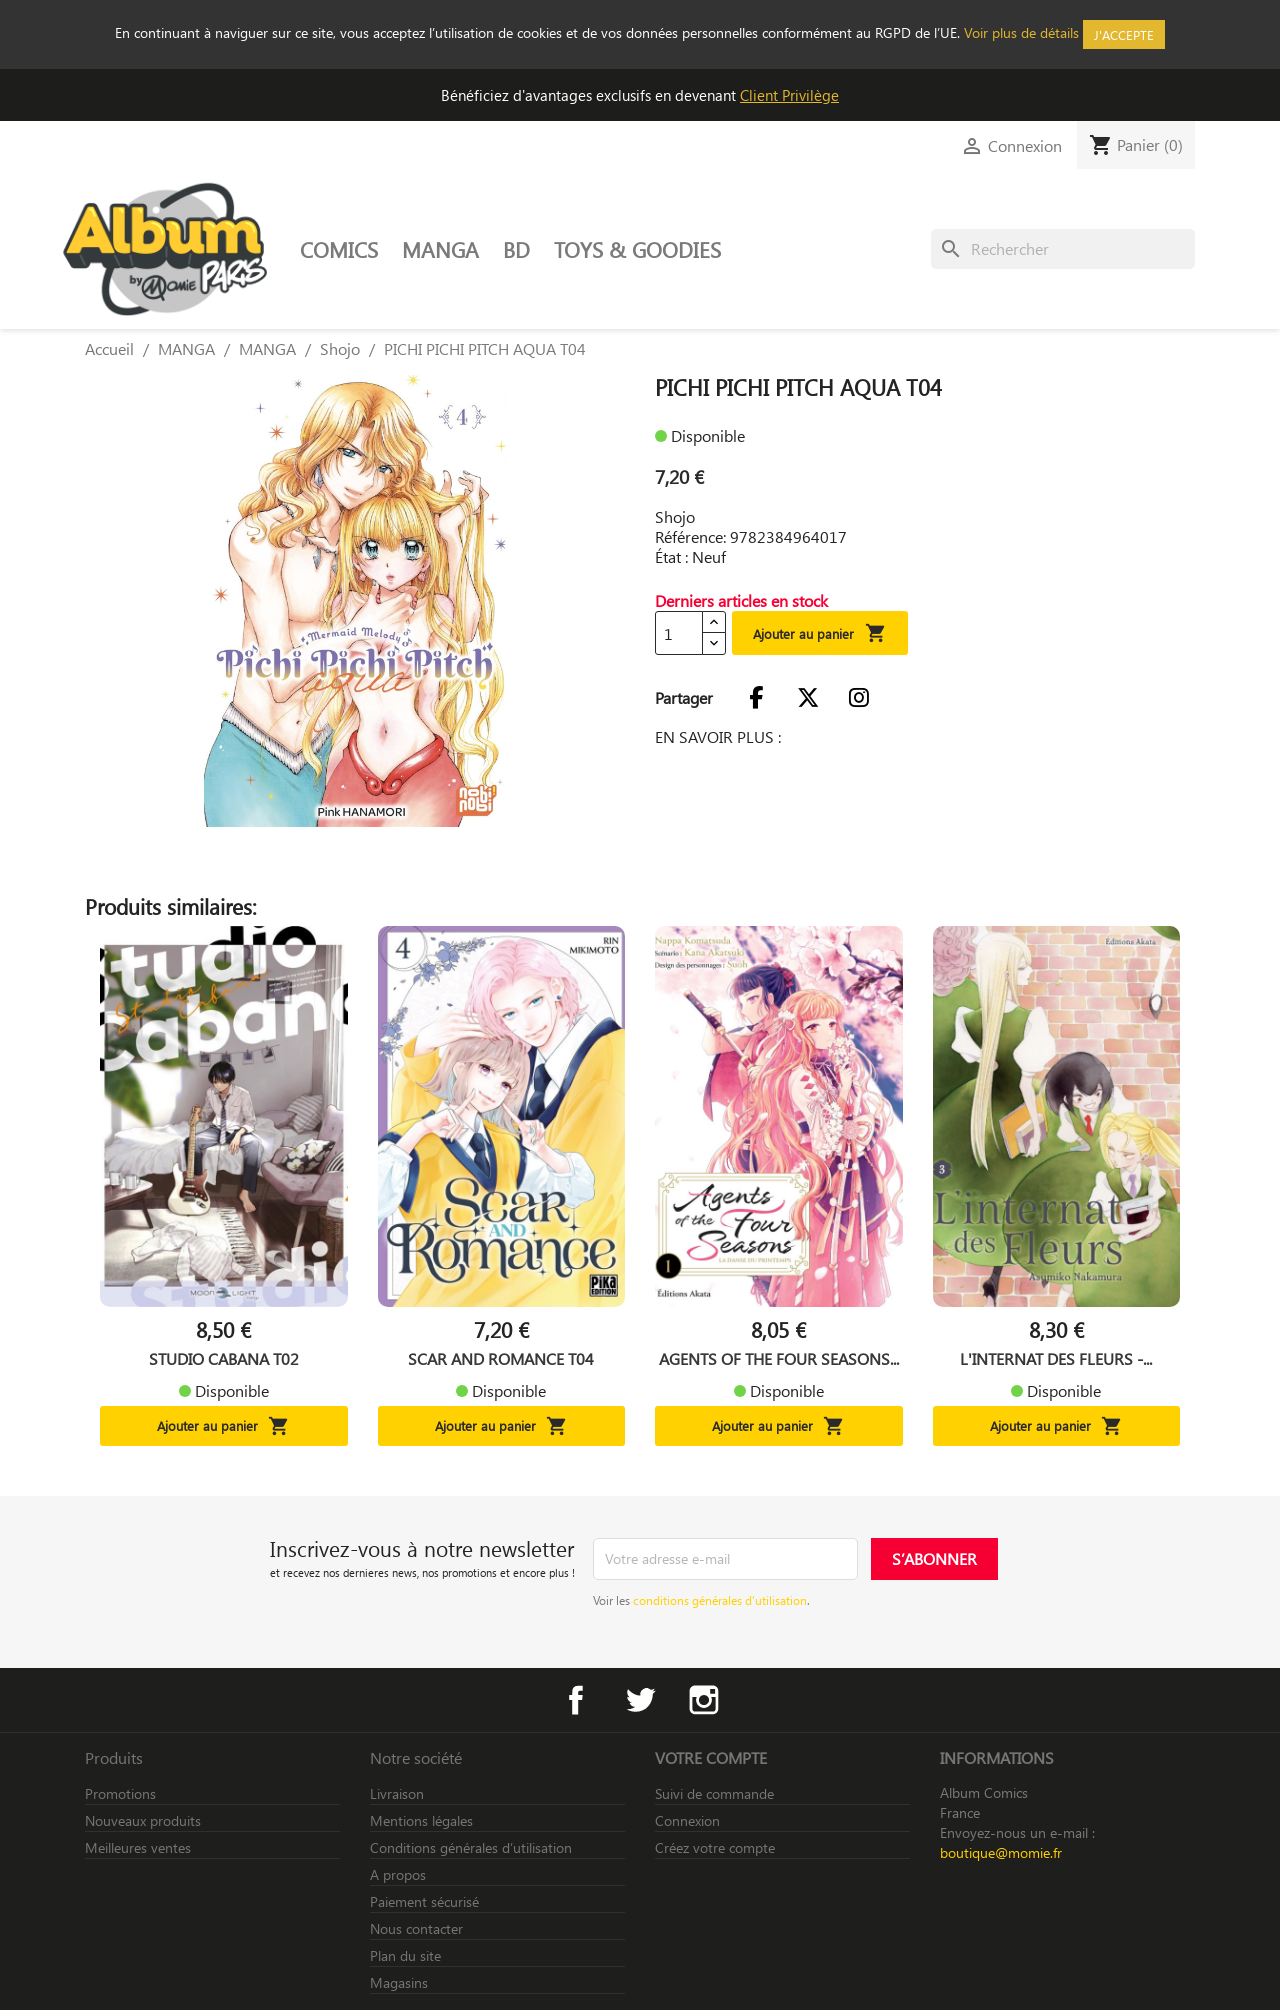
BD (516, 249)
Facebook (576, 1700)
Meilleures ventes (138, 1847)
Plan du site (405, 1955)
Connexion (687, 1820)
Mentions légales (421, 1820)
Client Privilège (789, 95)
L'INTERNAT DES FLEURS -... (1056, 1359)
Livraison (397, 1793)
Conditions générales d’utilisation (471, 1847)
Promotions (120, 1793)
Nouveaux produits (143, 1820)
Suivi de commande (714, 1793)
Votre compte (711, 1757)
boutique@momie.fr (1001, 1852)
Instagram (704, 1700)
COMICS (339, 249)
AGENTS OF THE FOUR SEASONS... (779, 1359)
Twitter (640, 1700)
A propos (398, 1874)
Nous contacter (416, 1928)
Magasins (399, 1982)
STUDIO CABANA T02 (224, 1359)
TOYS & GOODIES (637, 249)
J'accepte (1124, 34)
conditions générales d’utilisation (720, 1600)
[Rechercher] (1063, 249)
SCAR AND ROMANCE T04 (501, 1359)
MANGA (440, 249)
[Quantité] (679, 633)
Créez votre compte (715, 1847)
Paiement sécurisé (424, 1901)
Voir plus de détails (1021, 32)
